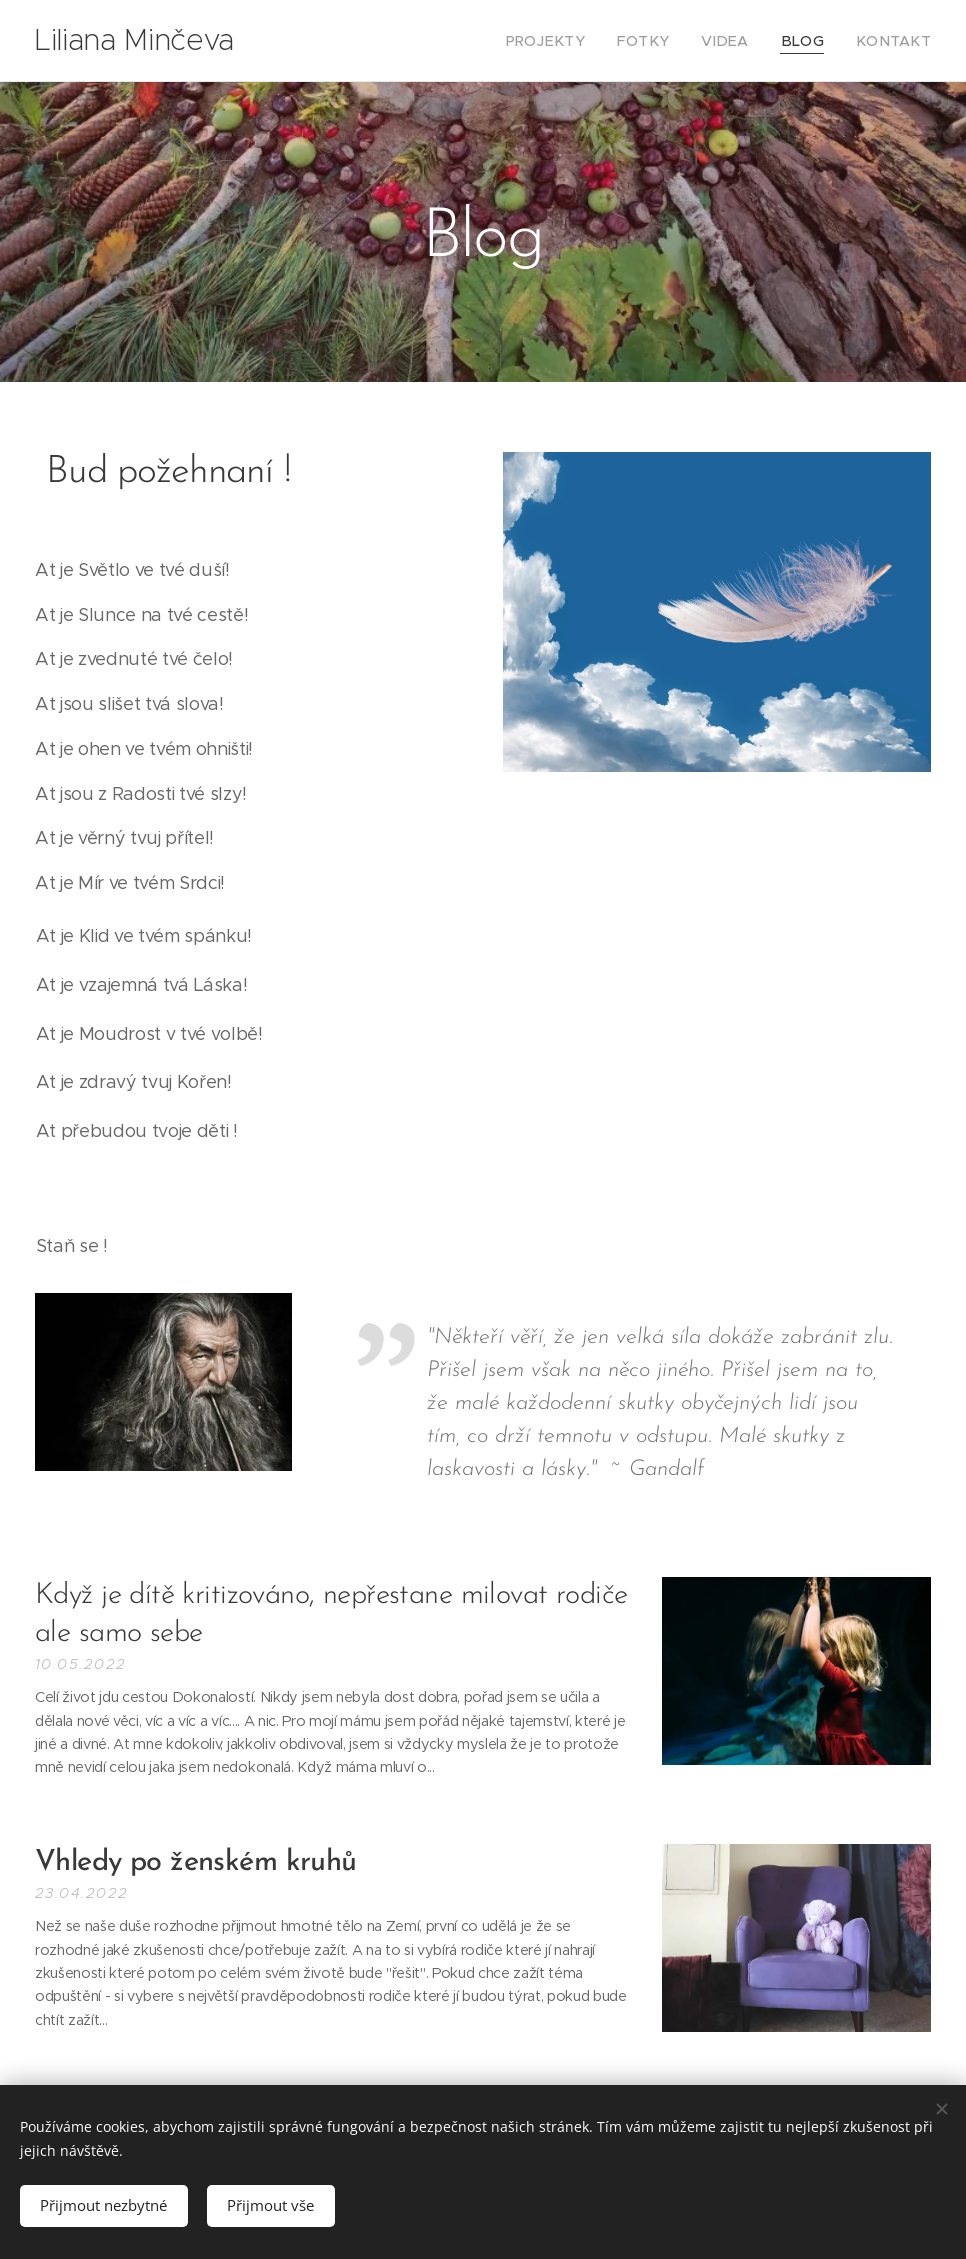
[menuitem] (580, 41)
